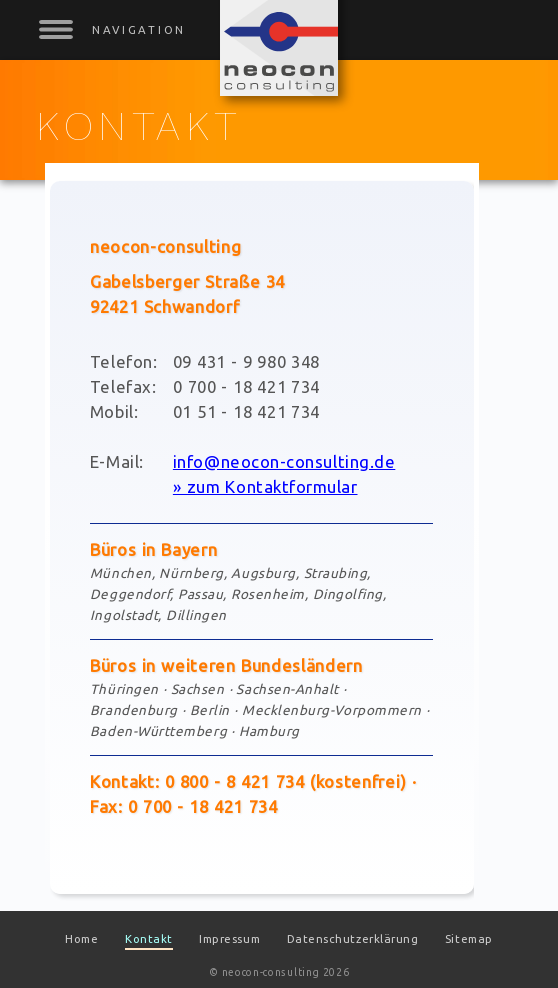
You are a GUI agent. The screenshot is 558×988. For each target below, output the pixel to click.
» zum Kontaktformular (265, 486)
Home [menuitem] (81, 938)
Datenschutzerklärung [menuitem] (353, 938)
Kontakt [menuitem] (149, 938)
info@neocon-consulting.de (284, 461)
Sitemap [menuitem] (469, 938)
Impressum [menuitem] (229, 938)
